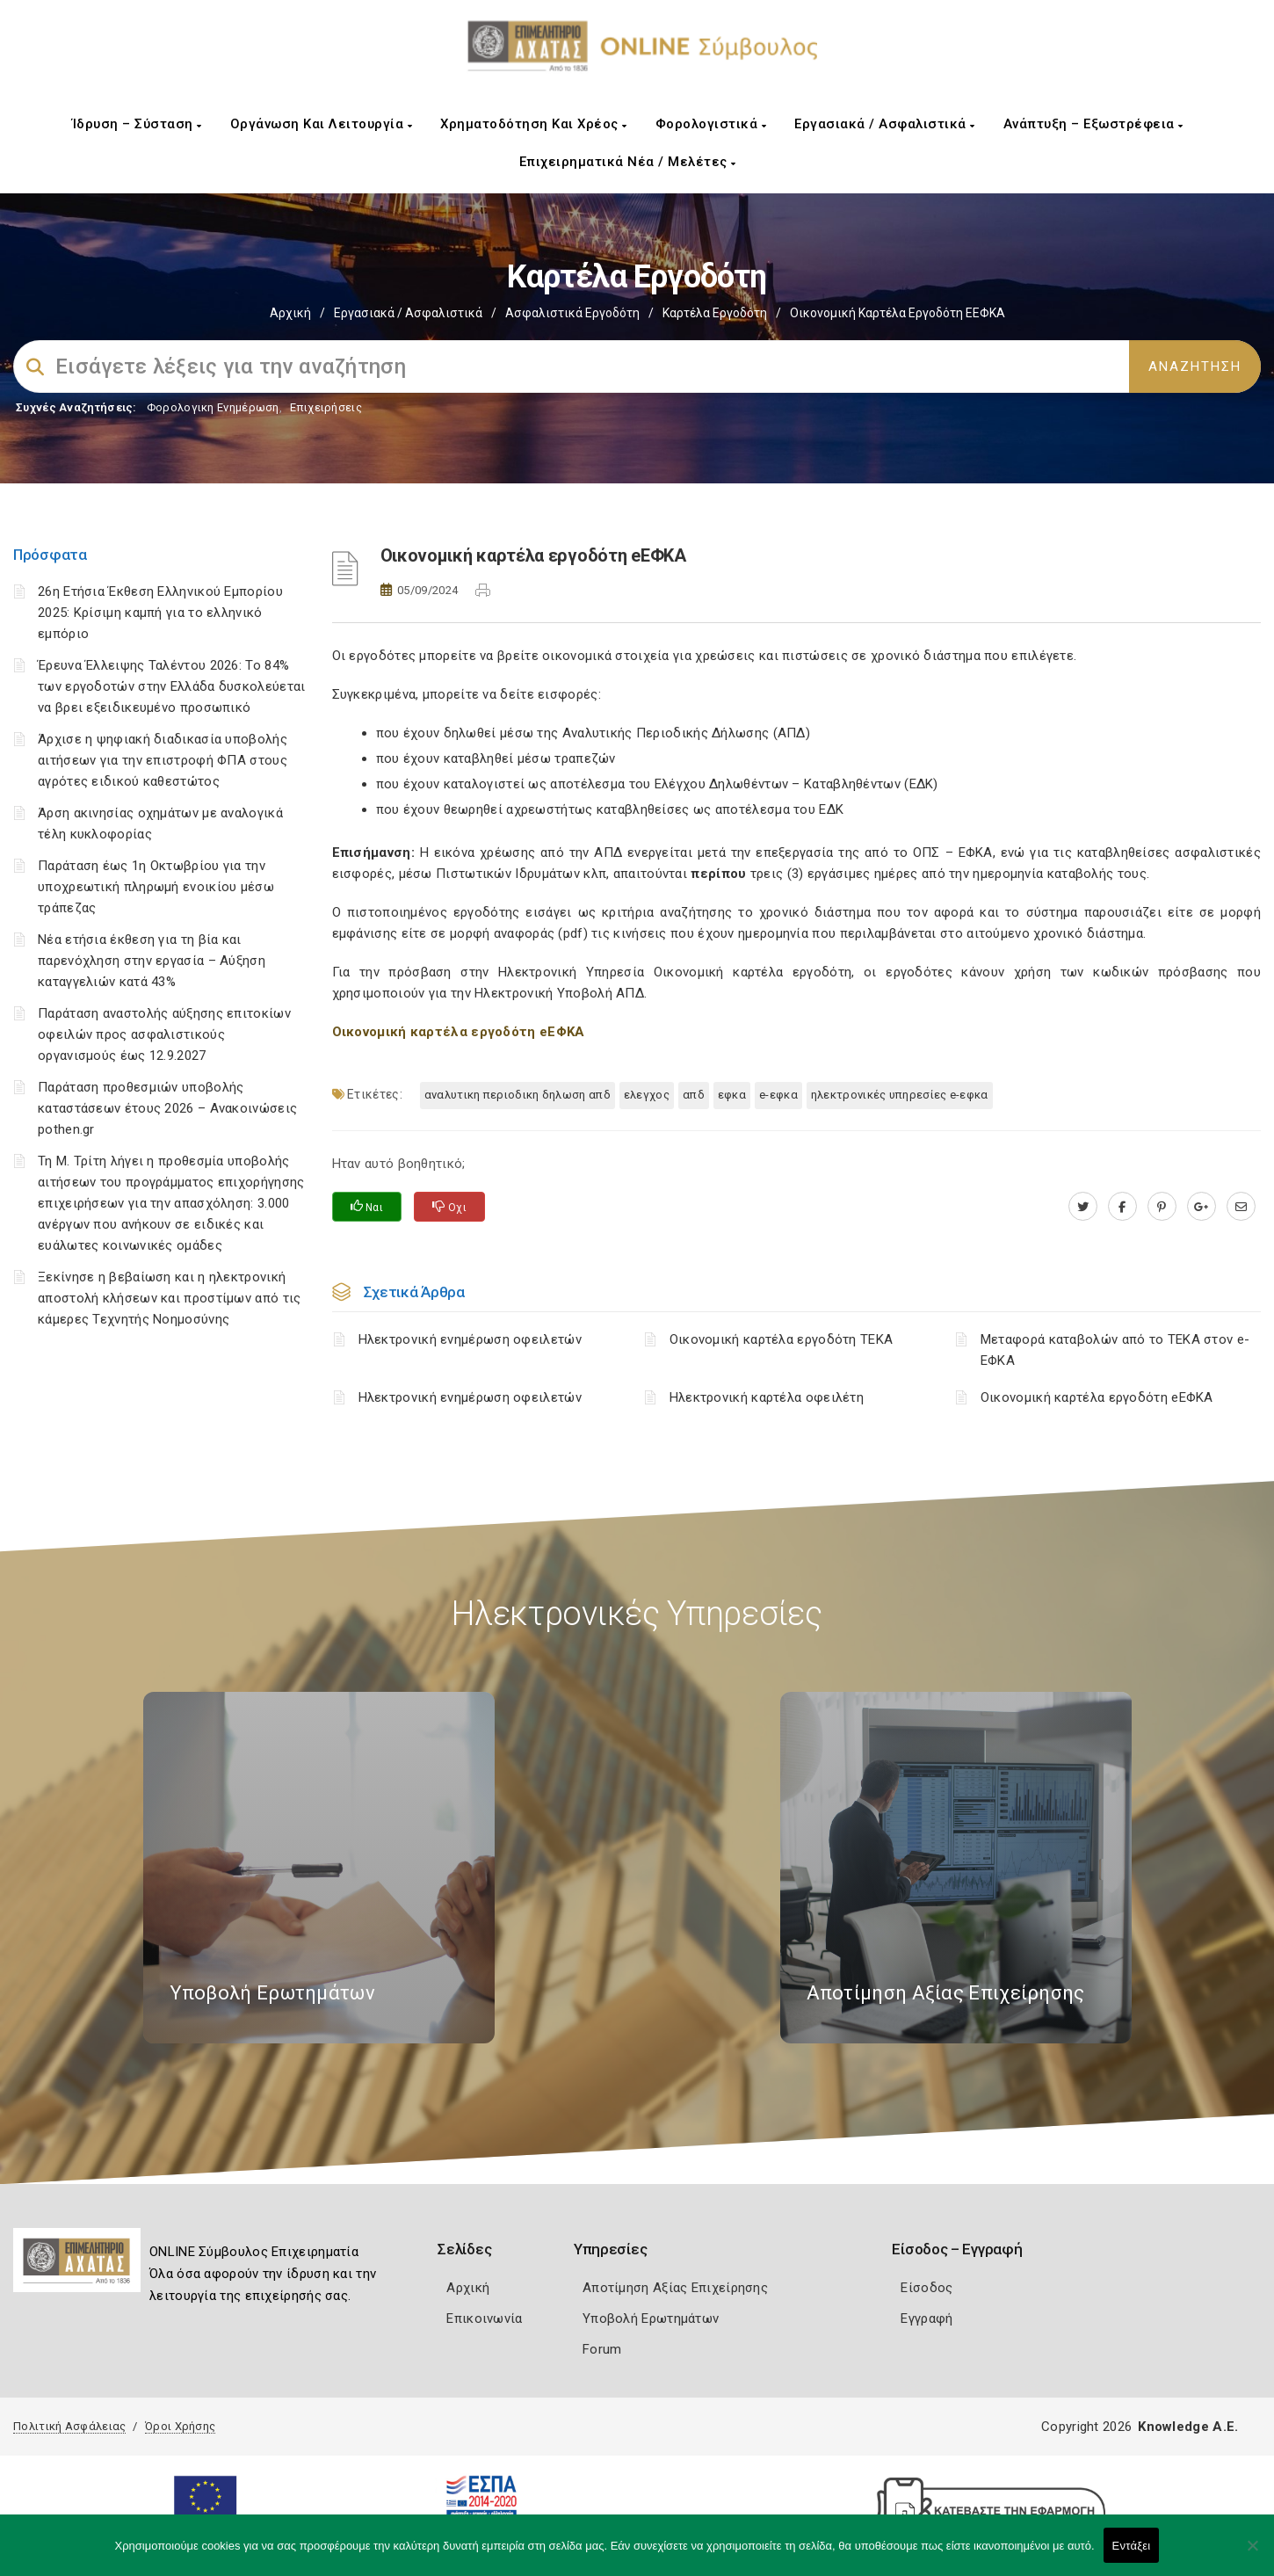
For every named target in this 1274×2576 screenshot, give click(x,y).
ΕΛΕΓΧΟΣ (647, 1094)
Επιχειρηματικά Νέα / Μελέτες (627, 162)
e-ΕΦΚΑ (778, 1094)
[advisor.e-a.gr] (1241, 1207)
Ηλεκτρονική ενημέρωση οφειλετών (470, 1339)
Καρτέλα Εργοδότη (714, 313)
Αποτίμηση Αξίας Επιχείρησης (675, 2288)
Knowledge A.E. (1188, 2427)
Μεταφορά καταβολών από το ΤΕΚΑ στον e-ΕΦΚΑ (1115, 1350)
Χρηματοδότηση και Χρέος (533, 124)
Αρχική (290, 313)
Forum (602, 2349)
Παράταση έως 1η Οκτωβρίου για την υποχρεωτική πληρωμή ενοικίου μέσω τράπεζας (156, 887)
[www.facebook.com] (1122, 1207)
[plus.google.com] (1201, 1207)
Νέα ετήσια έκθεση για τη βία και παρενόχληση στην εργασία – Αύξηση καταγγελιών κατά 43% (151, 961)
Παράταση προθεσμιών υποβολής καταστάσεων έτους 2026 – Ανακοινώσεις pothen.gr (167, 1108)
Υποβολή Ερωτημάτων (651, 2318)
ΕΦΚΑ (732, 1094)
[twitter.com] (1083, 1207)
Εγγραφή (926, 2318)
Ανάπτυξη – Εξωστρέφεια (1093, 124)
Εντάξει (1131, 2545)
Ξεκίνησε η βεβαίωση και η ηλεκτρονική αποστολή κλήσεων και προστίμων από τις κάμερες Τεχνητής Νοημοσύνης (169, 1298)
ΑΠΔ (694, 1094)
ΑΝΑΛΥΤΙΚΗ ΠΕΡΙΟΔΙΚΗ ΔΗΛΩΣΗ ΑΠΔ (517, 1094)
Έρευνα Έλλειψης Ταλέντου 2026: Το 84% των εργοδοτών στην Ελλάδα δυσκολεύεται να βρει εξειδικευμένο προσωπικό (171, 686)
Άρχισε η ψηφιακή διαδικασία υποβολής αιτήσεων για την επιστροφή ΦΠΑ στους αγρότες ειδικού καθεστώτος (162, 760)
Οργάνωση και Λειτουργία (321, 124)
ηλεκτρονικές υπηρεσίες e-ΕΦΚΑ (899, 1094)
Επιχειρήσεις (326, 407)
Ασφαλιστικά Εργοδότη (572, 313)
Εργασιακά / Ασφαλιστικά (884, 124)
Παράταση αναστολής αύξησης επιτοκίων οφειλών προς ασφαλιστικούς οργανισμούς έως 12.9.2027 (164, 1034)
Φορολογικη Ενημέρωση (213, 407)
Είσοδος (926, 2288)
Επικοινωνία (484, 2318)
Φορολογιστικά (711, 124)
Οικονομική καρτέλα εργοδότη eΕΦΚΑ (1097, 1397)
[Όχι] (1252, 2554)
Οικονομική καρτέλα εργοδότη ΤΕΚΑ (782, 1339)
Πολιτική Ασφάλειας (69, 2426)
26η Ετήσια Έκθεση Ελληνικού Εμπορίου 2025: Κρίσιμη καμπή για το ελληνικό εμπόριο (160, 613)
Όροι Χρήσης (180, 2426)
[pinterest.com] (1162, 1207)
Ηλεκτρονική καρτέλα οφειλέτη (767, 1397)
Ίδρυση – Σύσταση (137, 124)
